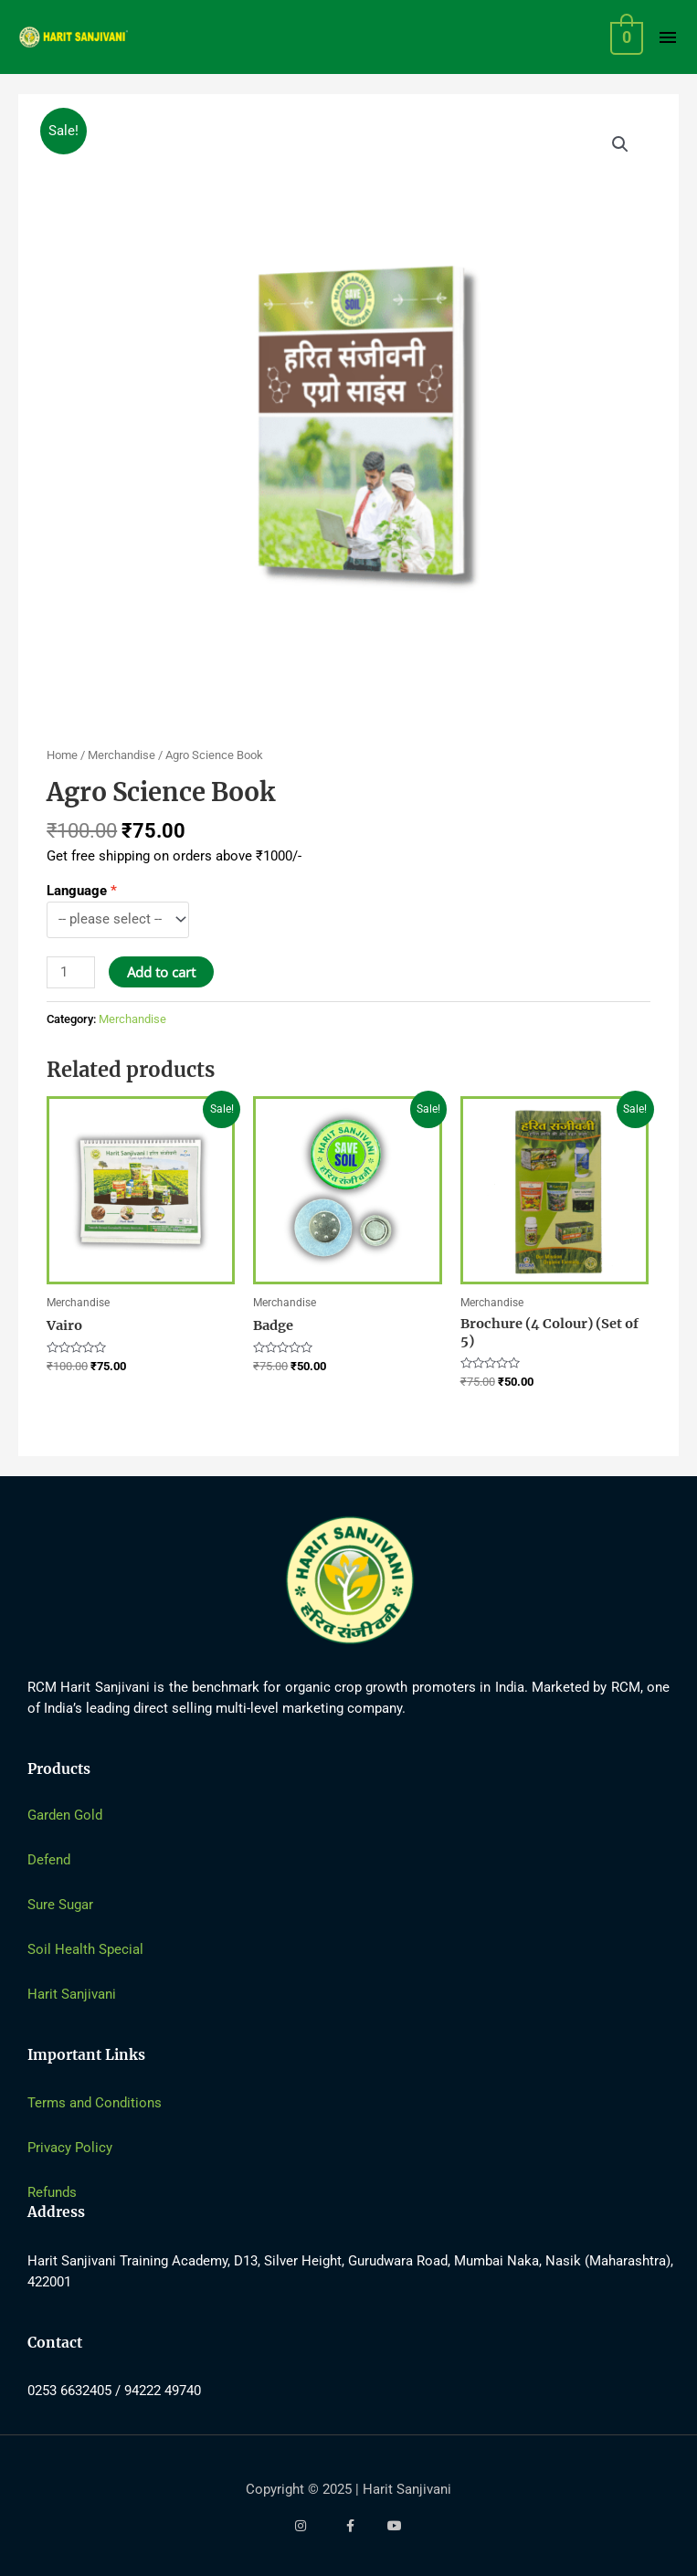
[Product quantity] (71, 972)
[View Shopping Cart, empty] (625, 37)
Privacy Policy (69, 2147)
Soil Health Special (85, 1949)
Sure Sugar (60, 1904)
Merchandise (121, 755)
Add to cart (161, 972)
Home (62, 755)
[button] (620, 144)
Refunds (52, 2192)
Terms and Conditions (94, 2103)
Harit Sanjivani (71, 1994)
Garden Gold (64, 1815)
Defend (48, 1860)
